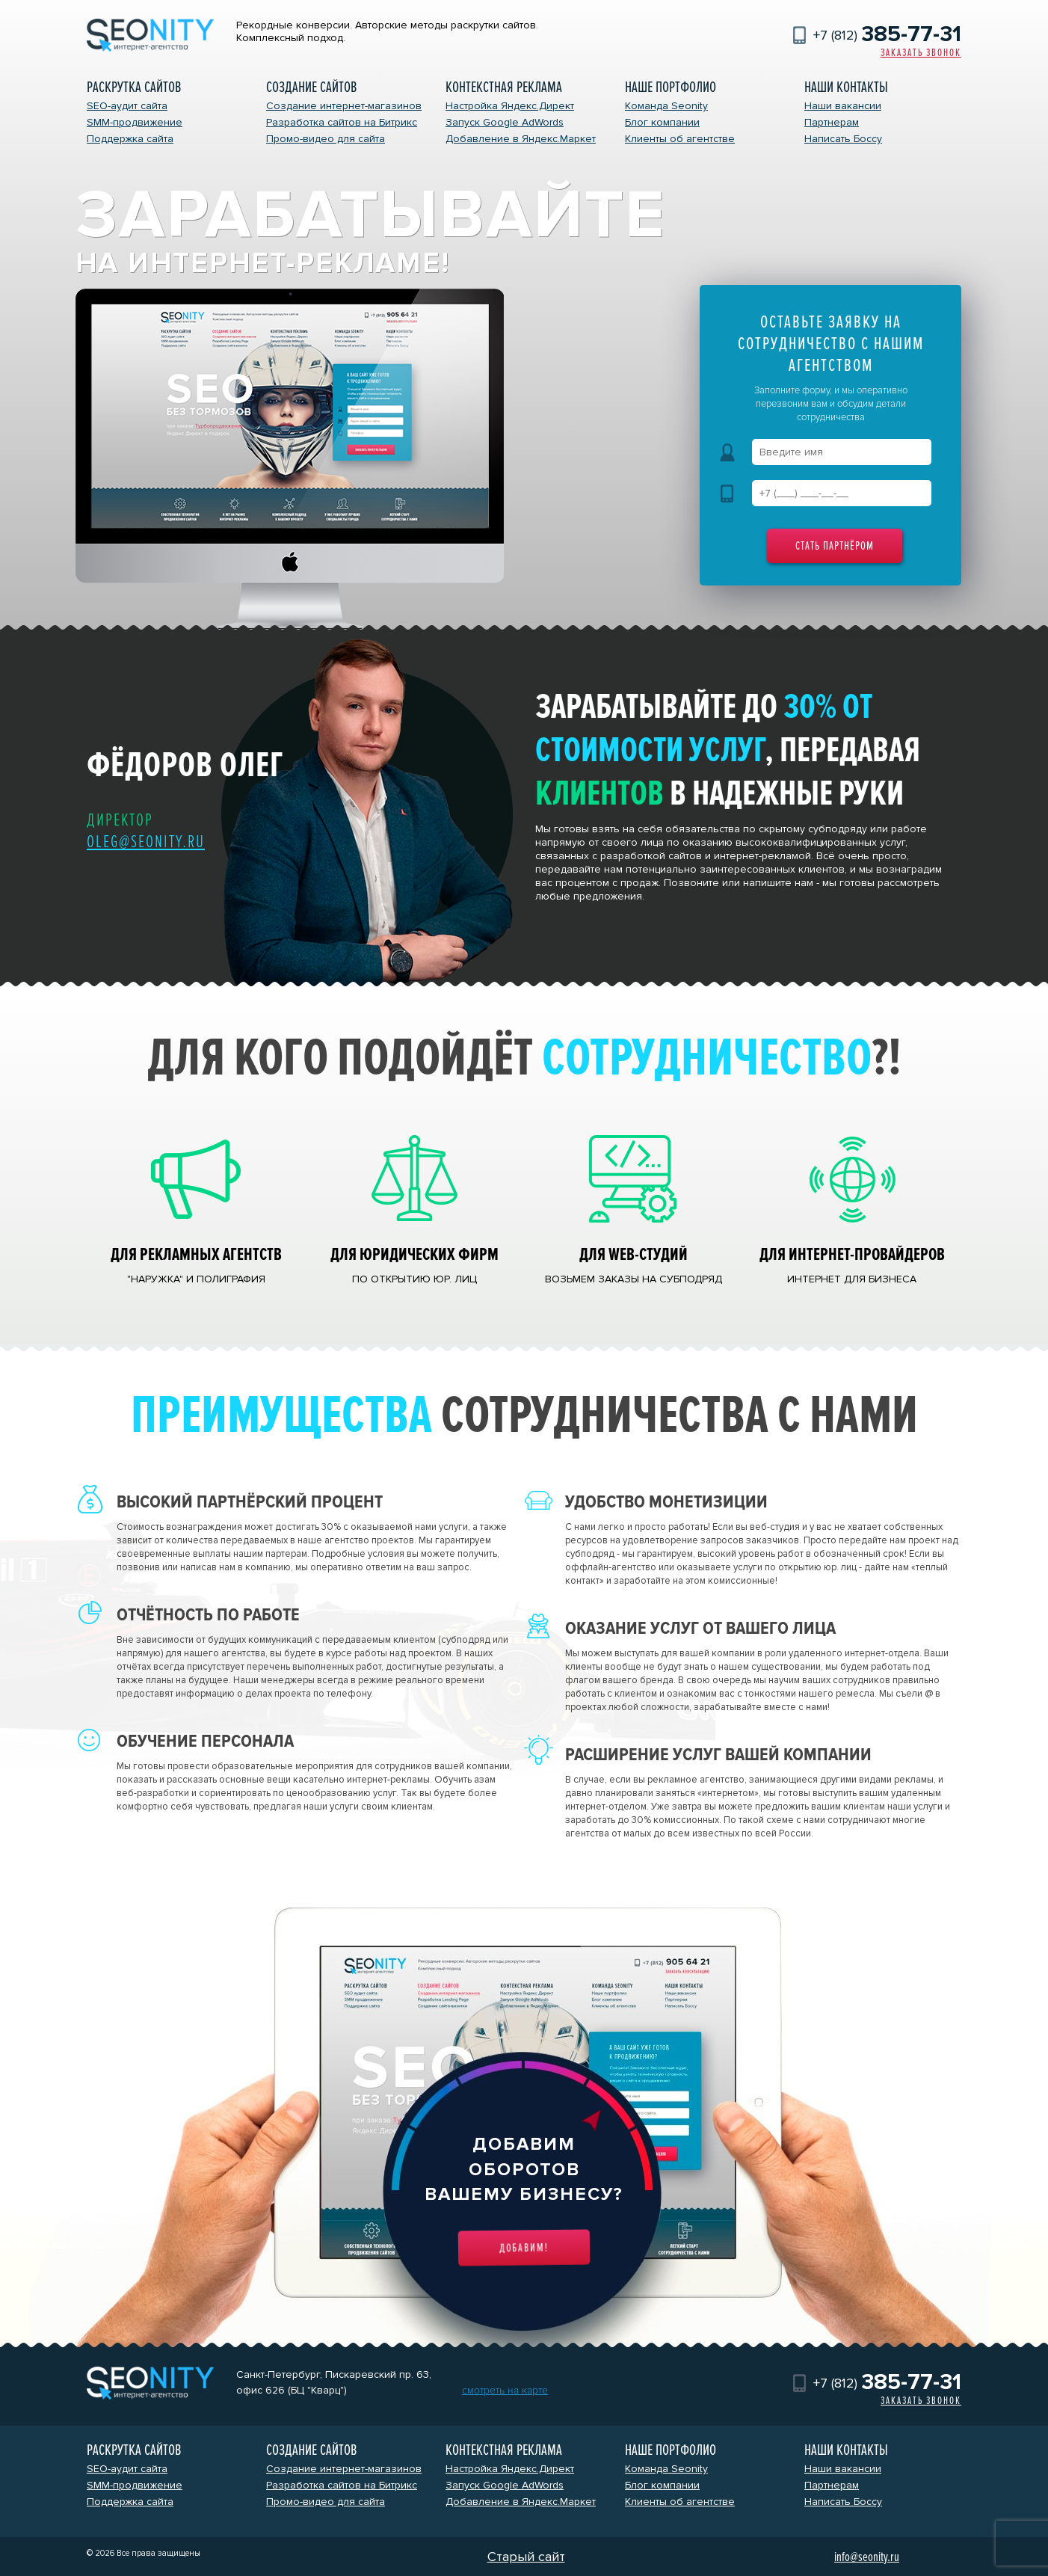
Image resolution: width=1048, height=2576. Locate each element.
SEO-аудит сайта (127, 105)
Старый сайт (526, 2556)
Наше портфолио (670, 87)
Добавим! (524, 2247)
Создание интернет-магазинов (344, 105)
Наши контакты (846, 87)
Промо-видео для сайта (325, 138)
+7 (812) (887, 35)
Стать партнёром (834, 545)
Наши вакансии (842, 105)
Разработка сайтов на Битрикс (341, 122)
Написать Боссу (843, 138)
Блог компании (662, 122)
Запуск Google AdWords (505, 122)
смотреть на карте (505, 2390)
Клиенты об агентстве (680, 138)
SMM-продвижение (134, 122)
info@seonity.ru (866, 2556)
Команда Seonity (666, 105)
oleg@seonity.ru (146, 841)
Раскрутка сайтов (134, 87)
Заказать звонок (921, 52)
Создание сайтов (311, 87)
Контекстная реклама (504, 87)
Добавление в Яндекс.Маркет (521, 138)
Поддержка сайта (130, 138)
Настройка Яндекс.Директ (510, 105)
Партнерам (831, 122)
